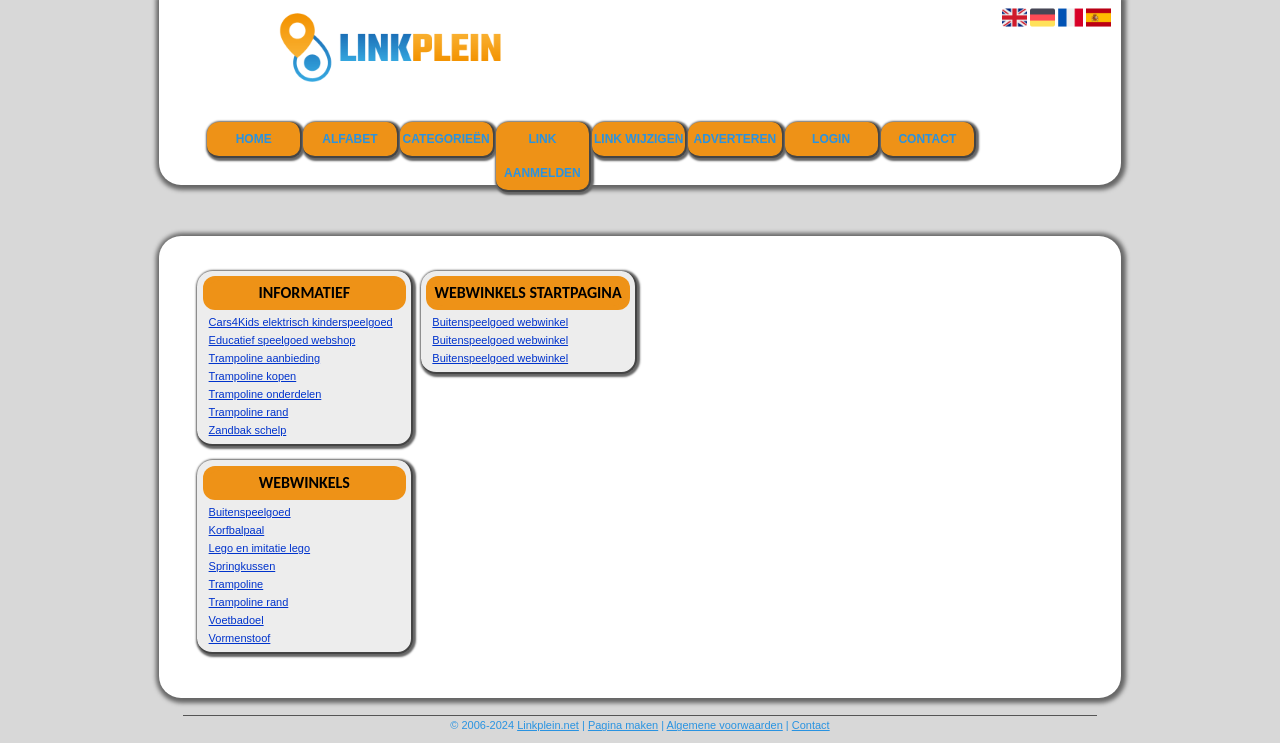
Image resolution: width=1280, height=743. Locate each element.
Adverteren (735, 139)
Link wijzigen (638, 139)
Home (254, 139)
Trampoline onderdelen (265, 394)
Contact (927, 139)
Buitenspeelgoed (250, 512)
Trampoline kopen (253, 376)
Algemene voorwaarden (725, 725)
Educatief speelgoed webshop (282, 340)
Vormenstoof (240, 638)
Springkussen (242, 566)
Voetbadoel (236, 620)
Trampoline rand (249, 412)
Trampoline (236, 584)
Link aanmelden (542, 156)
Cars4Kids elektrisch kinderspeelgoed (301, 322)
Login (831, 139)
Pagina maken (623, 725)
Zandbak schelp (248, 430)
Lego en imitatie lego (260, 548)
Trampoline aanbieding (265, 358)
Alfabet (349, 139)
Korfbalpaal (237, 530)
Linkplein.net (548, 725)
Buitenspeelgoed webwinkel (500, 322)
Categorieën (446, 139)
